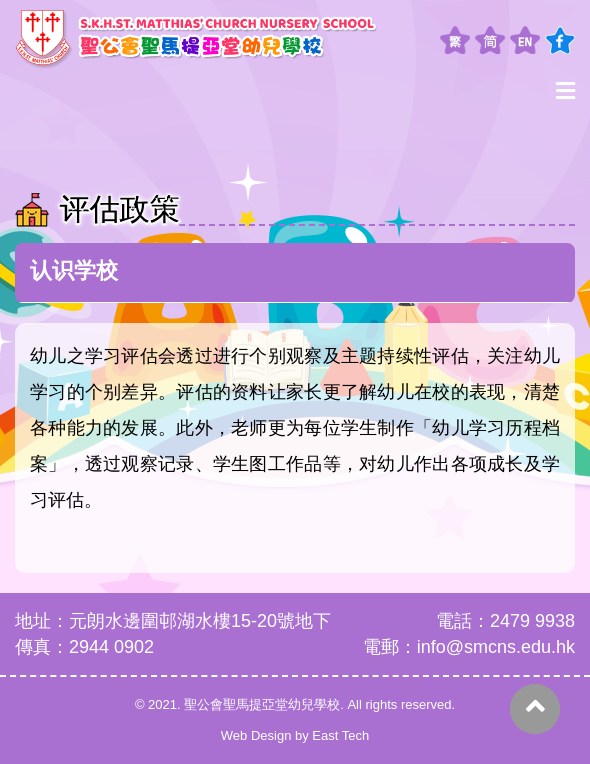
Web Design (256, 735)
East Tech (340, 735)
